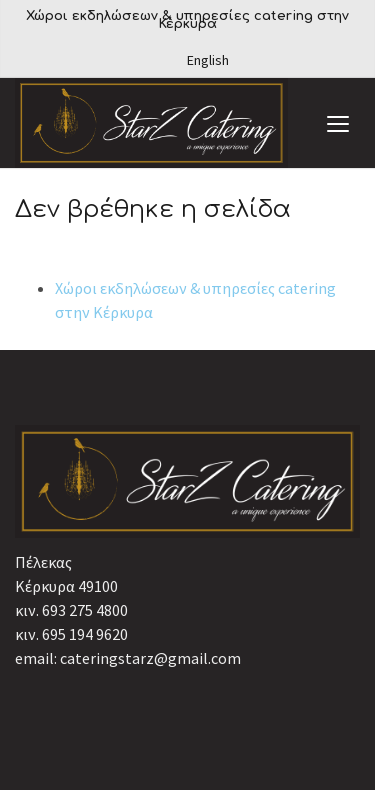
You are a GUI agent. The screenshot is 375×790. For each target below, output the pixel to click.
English (208, 60)
